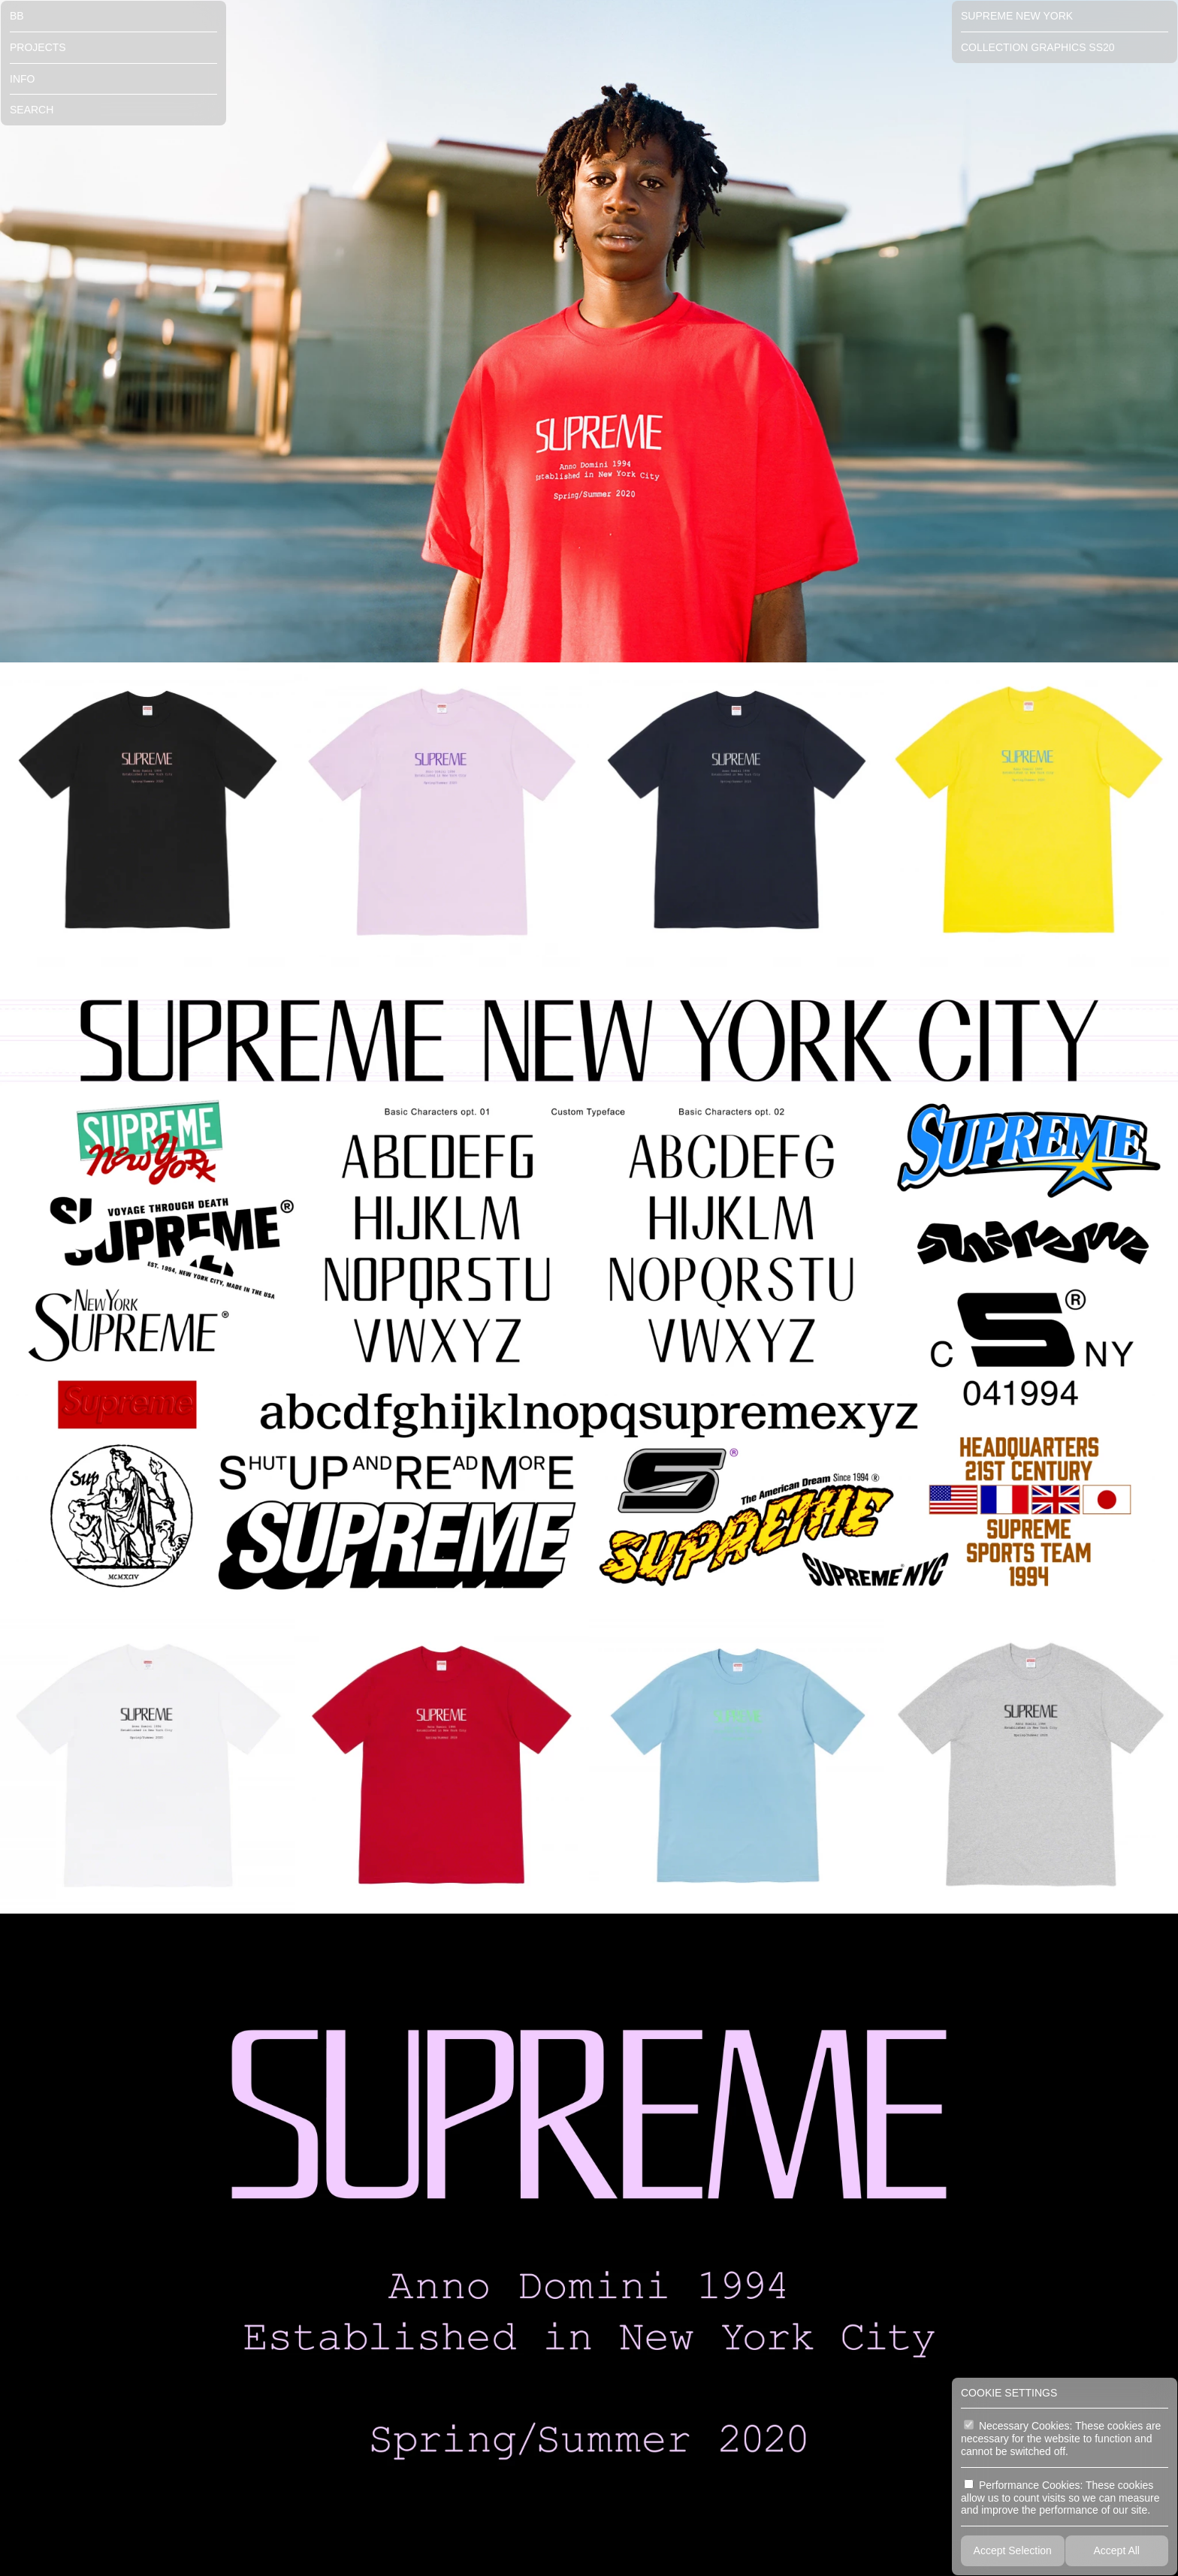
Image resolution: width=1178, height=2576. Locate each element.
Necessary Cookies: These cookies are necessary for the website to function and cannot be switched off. (1061, 2438)
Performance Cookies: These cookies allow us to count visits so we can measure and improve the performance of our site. (1060, 2498)
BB (17, 16)
